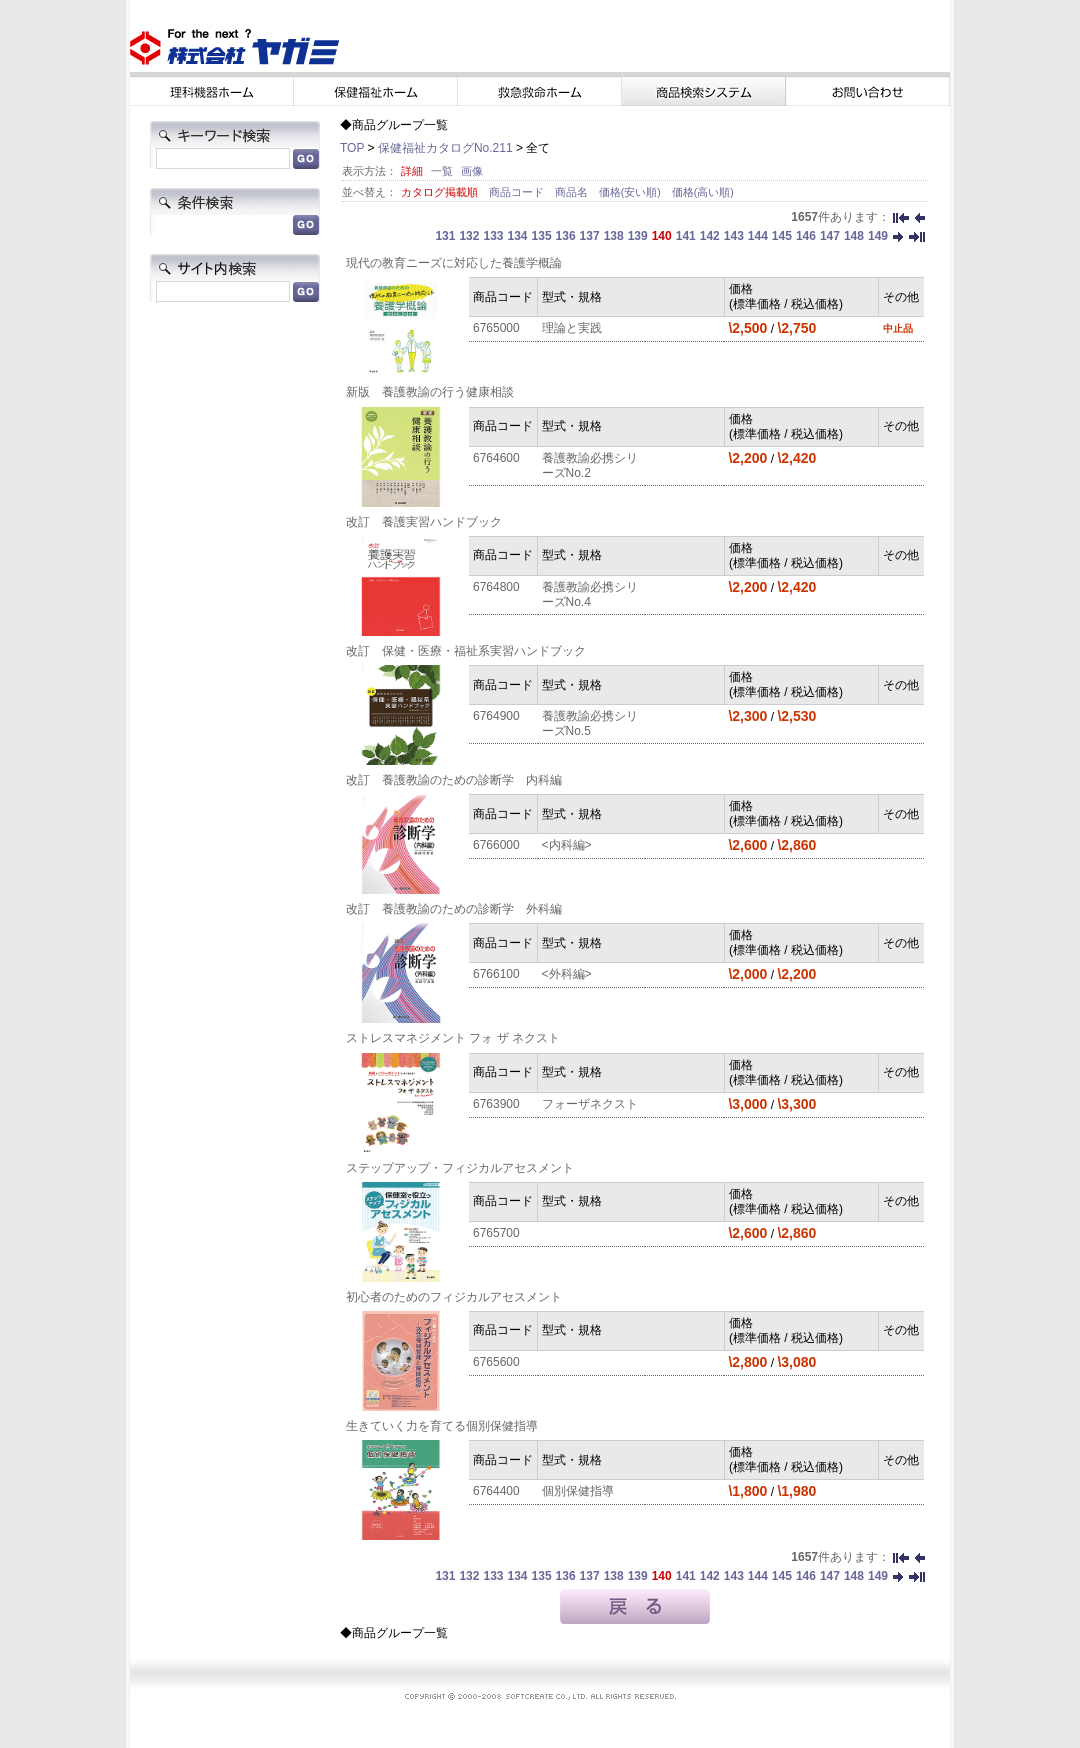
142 (710, 236)
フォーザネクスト (590, 1104)
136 (566, 236)
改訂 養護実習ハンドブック (424, 522)
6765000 (496, 328)
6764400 (496, 1491)
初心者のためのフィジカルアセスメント (454, 1297)
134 (518, 236)
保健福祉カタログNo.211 (445, 148)
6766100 (496, 974)
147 (830, 236)
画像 (472, 171)
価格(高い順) (703, 192)
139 (638, 236)
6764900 (496, 716)
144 (758, 236)
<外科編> (567, 974)
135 (542, 236)
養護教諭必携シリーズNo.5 (590, 723)
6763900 (496, 1104)
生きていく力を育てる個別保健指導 (442, 1426)
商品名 (573, 192)
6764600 (496, 458)
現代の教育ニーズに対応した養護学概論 (454, 263)
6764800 (496, 587)
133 (493, 236)
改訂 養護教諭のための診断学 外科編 (454, 909)
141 (686, 236)
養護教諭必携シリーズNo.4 (590, 594)
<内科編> (567, 845)
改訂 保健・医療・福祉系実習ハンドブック (466, 651)
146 (806, 236)
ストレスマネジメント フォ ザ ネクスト (453, 1038)
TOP (352, 148)
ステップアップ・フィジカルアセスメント (460, 1168)
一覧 (442, 171)
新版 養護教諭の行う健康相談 (430, 392)
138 (614, 236)
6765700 (496, 1233)
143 (734, 236)
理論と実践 (572, 328)
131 (445, 236)
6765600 (496, 1362)
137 (590, 236)
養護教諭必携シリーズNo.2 (590, 465)
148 (854, 236)
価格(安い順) (631, 192)
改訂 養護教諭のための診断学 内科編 (454, 780)
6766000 (496, 845)
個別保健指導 (578, 1491)
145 (782, 236)
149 (878, 236)
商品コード (518, 192)
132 (469, 236)
